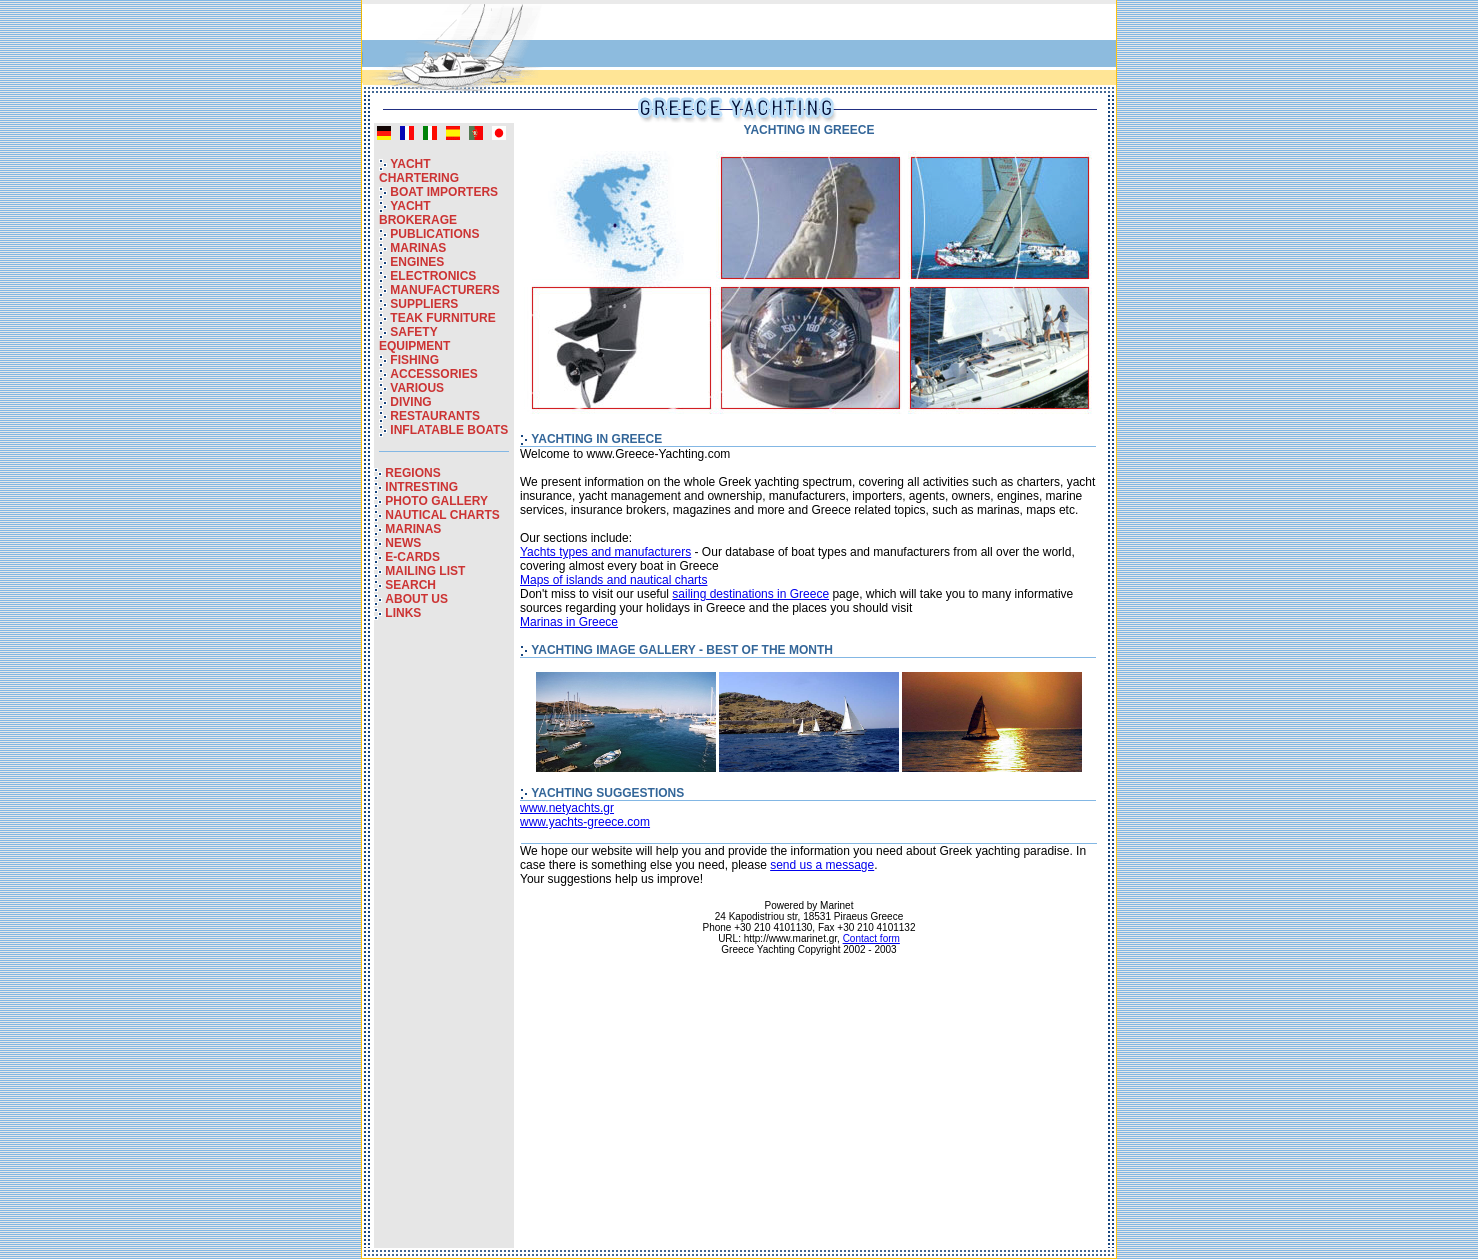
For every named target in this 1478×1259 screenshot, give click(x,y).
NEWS (403, 543)
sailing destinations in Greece (750, 594)
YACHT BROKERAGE (418, 213)
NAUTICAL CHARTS (442, 515)
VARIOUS (417, 388)
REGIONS (412, 473)
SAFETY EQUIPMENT (414, 339)
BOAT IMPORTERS (444, 192)
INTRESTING (421, 487)
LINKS (403, 613)
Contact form (871, 938)
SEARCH (410, 585)
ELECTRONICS (433, 276)
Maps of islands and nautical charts (613, 580)
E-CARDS (412, 557)
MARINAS (418, 248)
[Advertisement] (444, 948)
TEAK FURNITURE (442, 318)
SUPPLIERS (424, 304)
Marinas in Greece (569, 622)
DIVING (410, 402)
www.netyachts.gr (567, 808)
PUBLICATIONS (434, 234)
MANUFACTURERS (444, 290)
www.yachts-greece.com (585, 822)
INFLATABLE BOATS (449, 430)
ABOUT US (416, 599)
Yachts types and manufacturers (605, 552)
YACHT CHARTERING (419, 171)
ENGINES (417, 262)
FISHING (414, 360)
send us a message (822, 865)
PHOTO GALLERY (436, 501)
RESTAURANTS (435, 416)
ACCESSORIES (433, 374)
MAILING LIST (425, 571)
